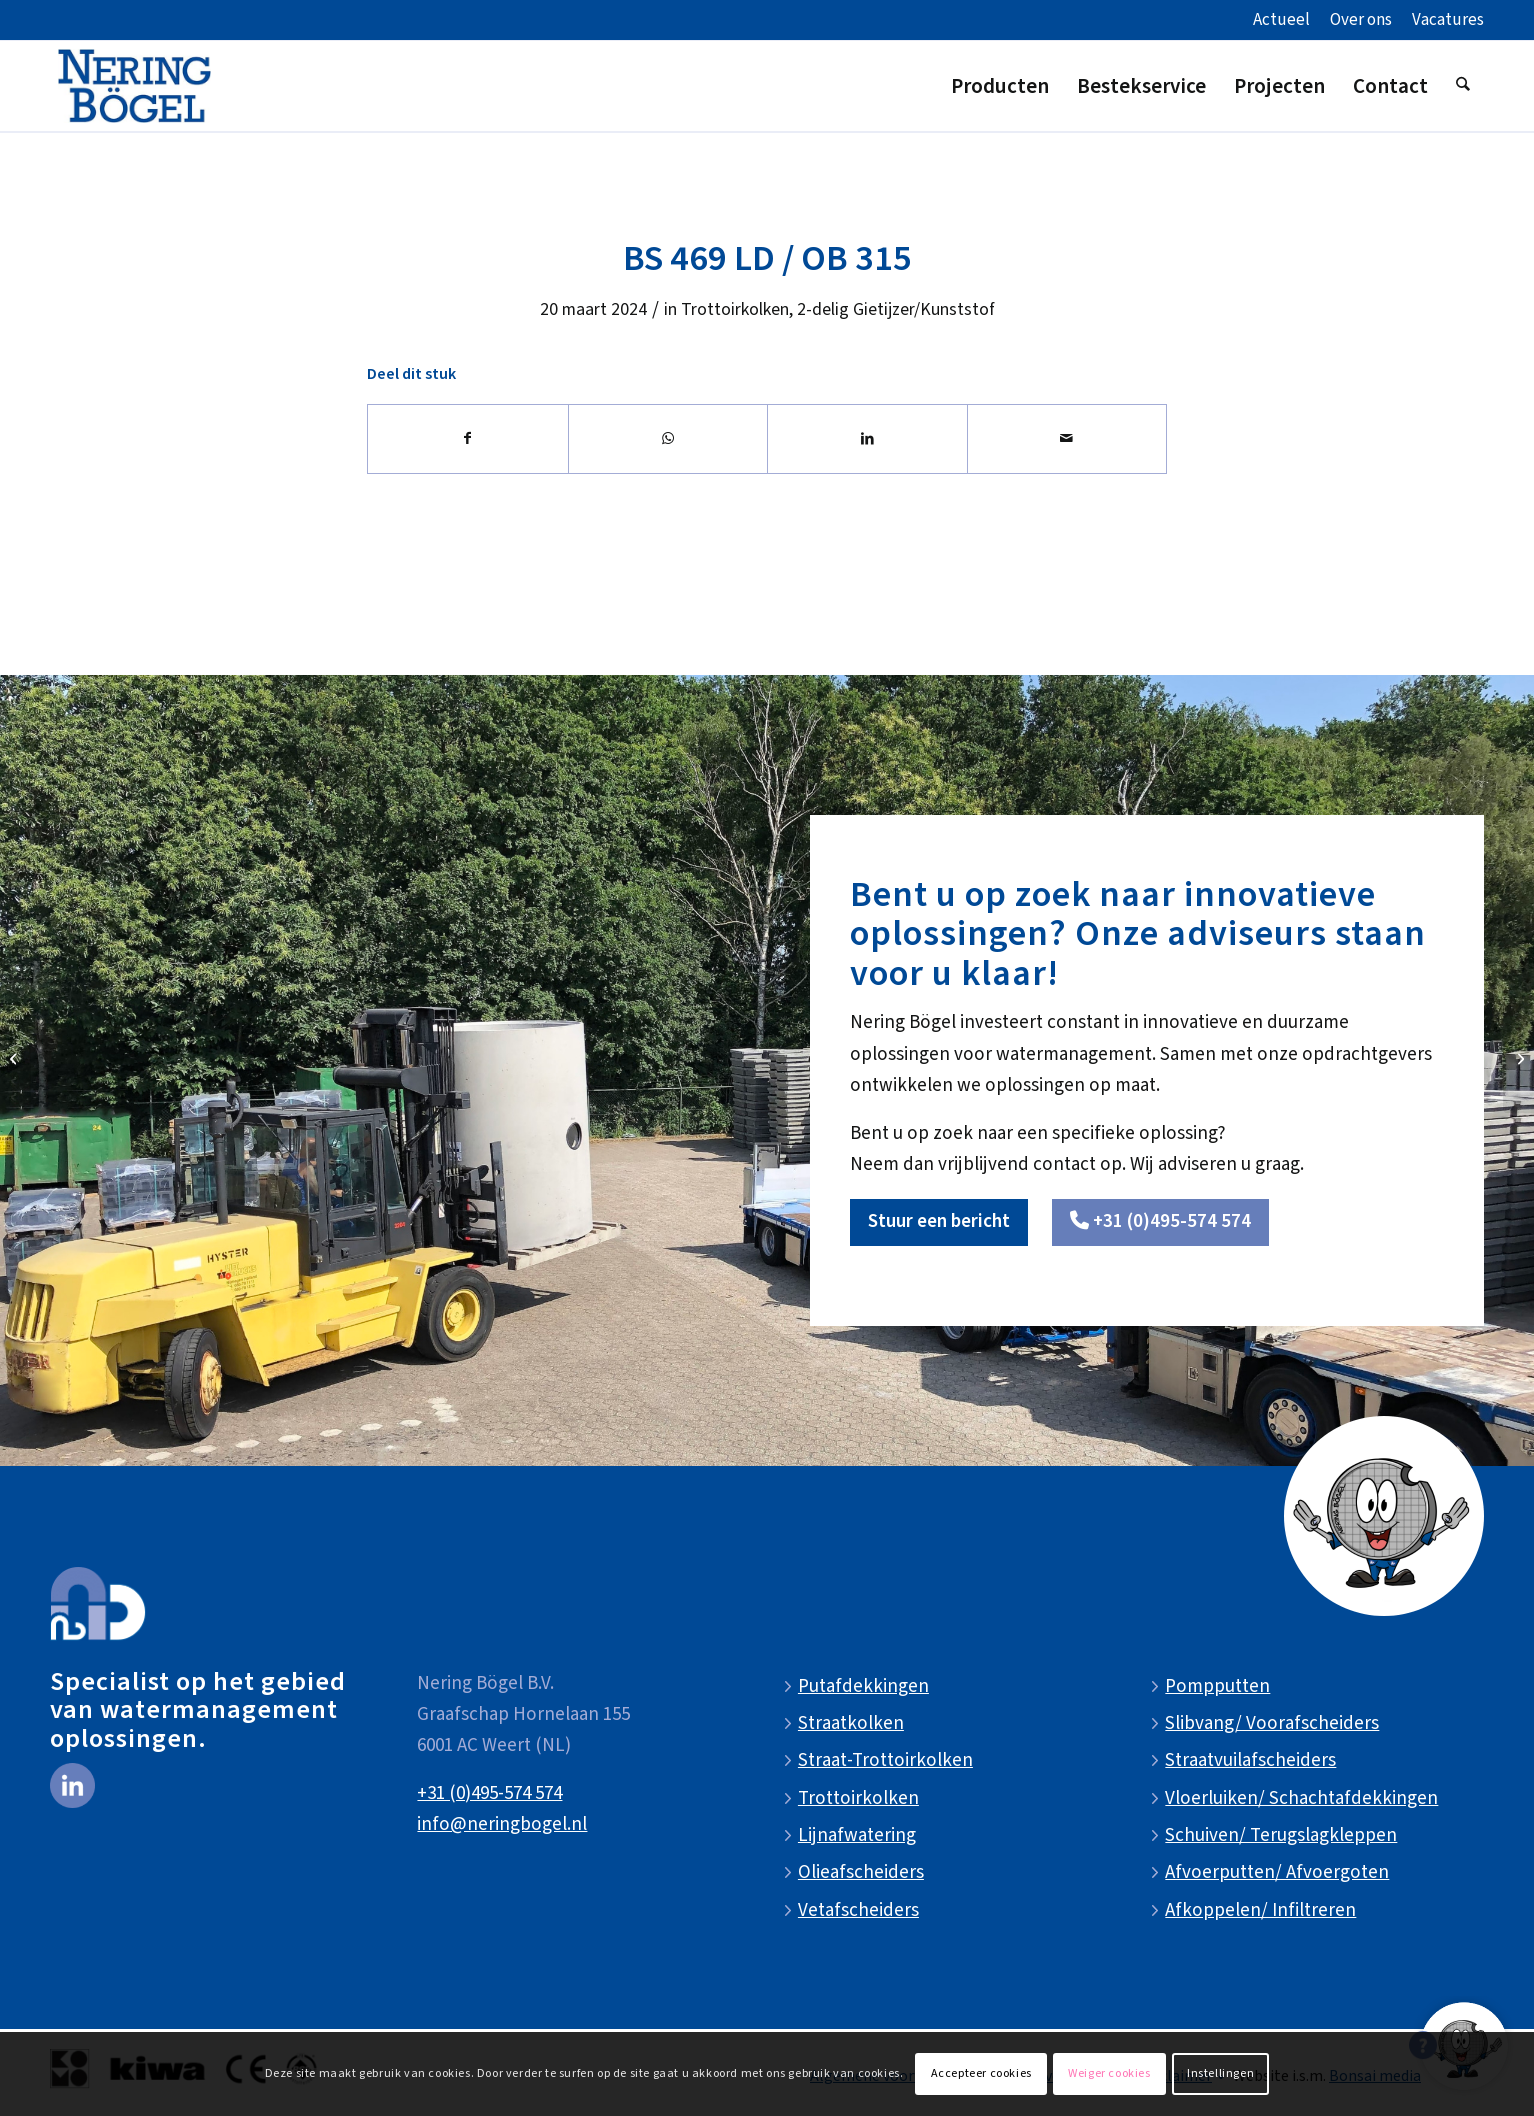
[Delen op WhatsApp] (668, 439)
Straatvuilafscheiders (1250, 1760)
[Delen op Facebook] (468, 439)
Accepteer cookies (981, 2073)
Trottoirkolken (735, 309)
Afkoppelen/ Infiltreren (1260, 1910)
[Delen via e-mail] (1067, 439)
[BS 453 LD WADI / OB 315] (15, 1058)
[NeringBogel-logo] (134, 86)
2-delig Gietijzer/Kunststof (896, 309)
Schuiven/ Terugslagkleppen (1281, 1835)
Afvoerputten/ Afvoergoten (1277, 1872)
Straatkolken (851, 1723)
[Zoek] (1463, 86)
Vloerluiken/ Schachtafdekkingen (1301, 1798)
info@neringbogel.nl (502, 1824)
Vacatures (1448, 20)
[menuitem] (1281, 21)
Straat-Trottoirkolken (885, 1760)
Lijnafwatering (857, 1835)
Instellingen (1220, 2073)
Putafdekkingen (863, 1686)
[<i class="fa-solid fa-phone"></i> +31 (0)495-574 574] (1160, 1222)
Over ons (1361, 20)
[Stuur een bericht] (939, 1222)
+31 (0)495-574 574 (489, 1793)
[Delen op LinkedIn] (867, 439)
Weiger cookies (1109, 2073)
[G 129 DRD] (1518, 1058)
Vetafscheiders (858, 1910)
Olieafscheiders (861, 1872)
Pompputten (1217, 1686)
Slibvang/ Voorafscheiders (1272, 1723)
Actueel (1281, 20)
